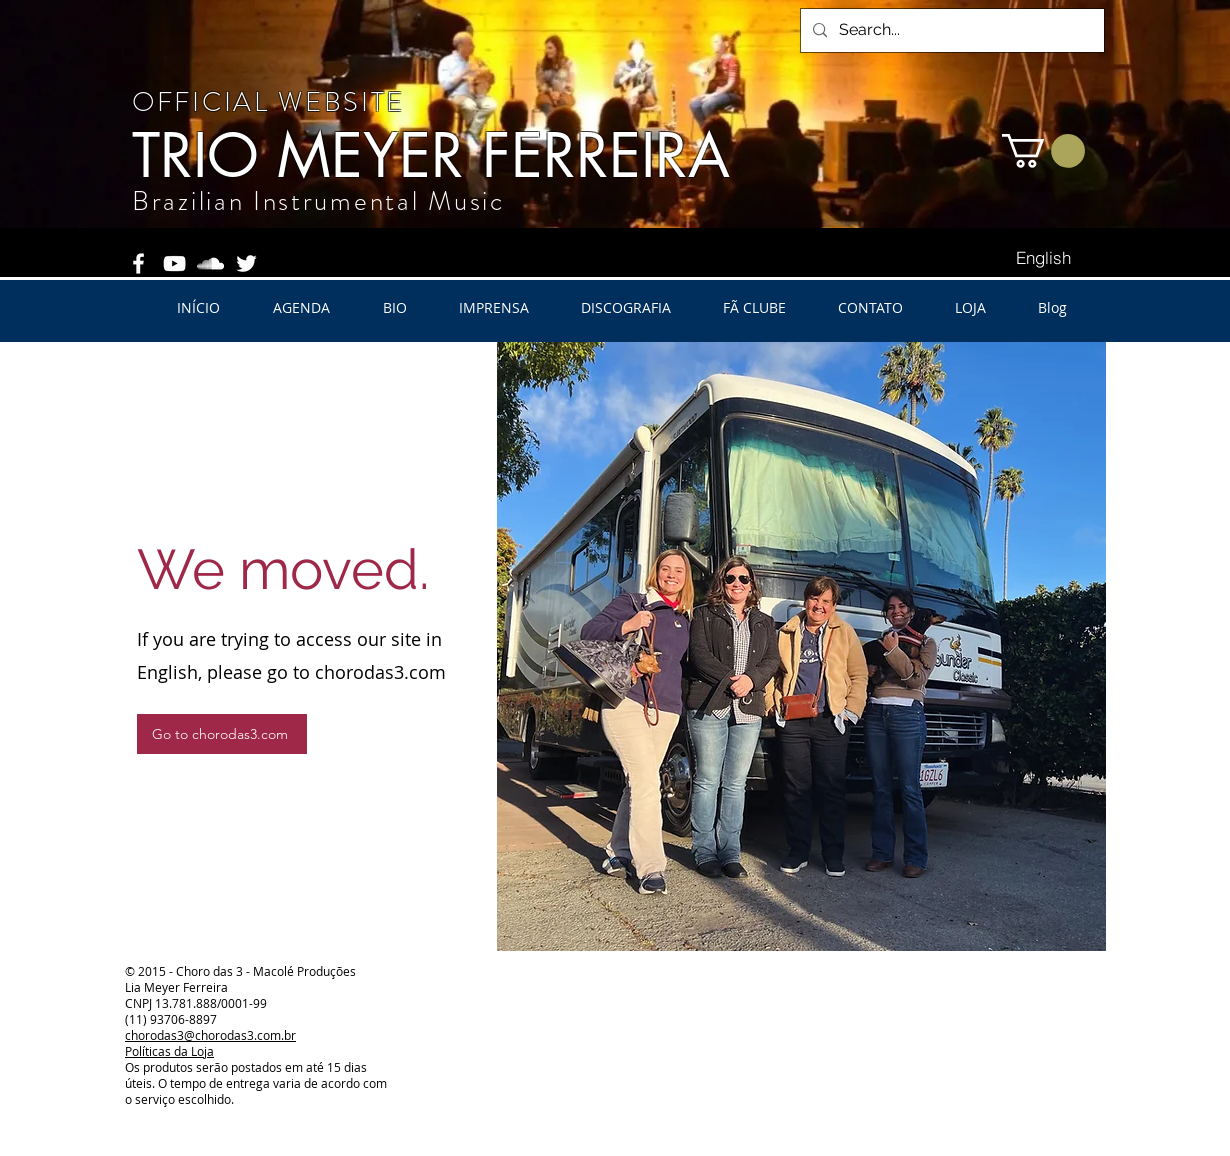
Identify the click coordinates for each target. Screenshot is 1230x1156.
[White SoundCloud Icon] (210, 263)
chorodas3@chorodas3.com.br (210, 1035)
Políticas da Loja (169, 1051)
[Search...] (950, 30)
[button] (1043, 151)
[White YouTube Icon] (174, 263)
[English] (1043, 257)
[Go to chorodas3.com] (222, 734)
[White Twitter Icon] (246, 263)
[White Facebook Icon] (138, 263)
